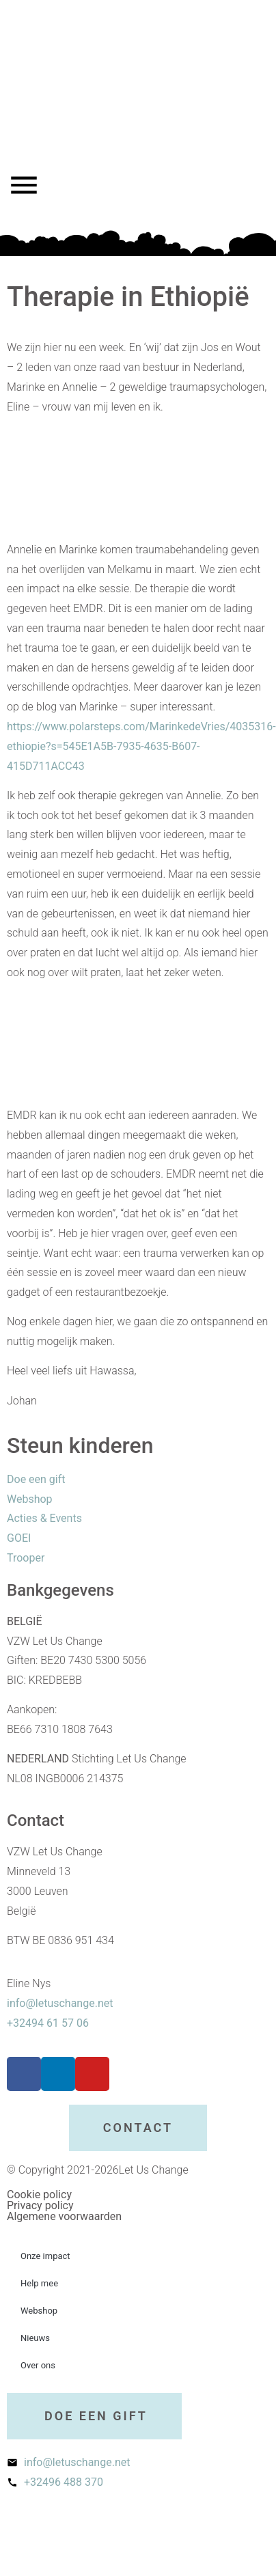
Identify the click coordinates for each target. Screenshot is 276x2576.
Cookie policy (39, 2194)
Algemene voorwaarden (64, 2216)
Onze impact (45, 2256)
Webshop (38, 2310)
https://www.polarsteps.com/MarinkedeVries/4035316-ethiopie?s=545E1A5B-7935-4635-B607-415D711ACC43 (141, 746)
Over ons (37, 2365)
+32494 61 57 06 (48, 2023)
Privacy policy (40, 2205)
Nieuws (35, 2338)
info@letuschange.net (60, 2003)
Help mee (39, 2283)
